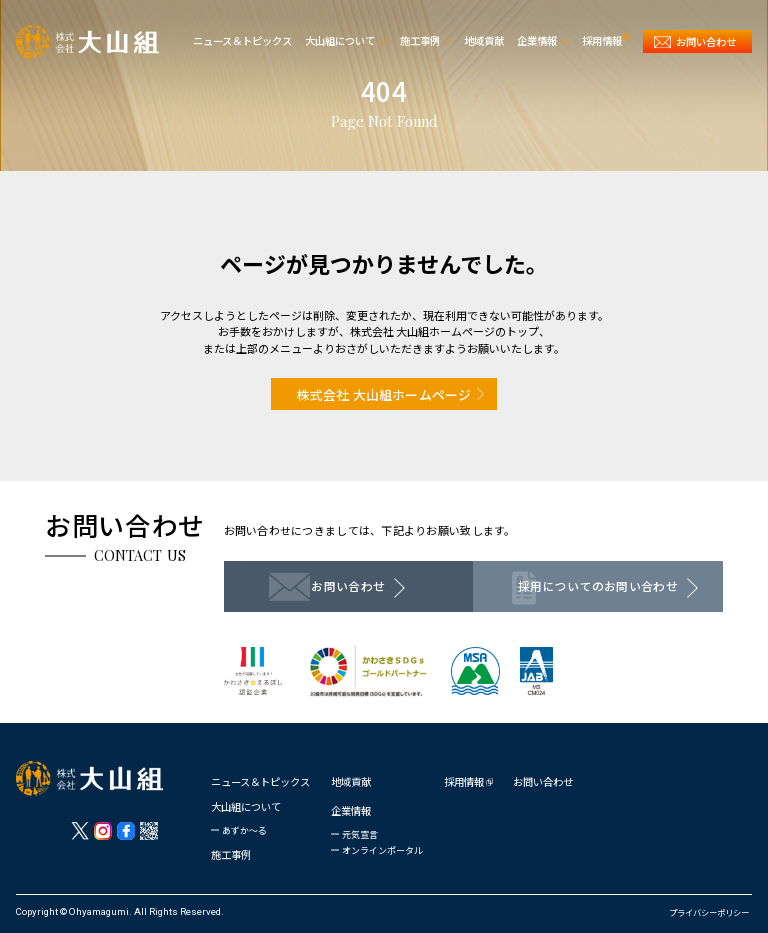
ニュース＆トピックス (260, 781)
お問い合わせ (543, 781)
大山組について (246, 806)
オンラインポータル (382, 850)
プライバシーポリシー (709, 912)
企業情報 (351, 810)
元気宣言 (360, 834)
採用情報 (464, 781)
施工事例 (231, 854)
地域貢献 (351, 781)
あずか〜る (244, 830)
